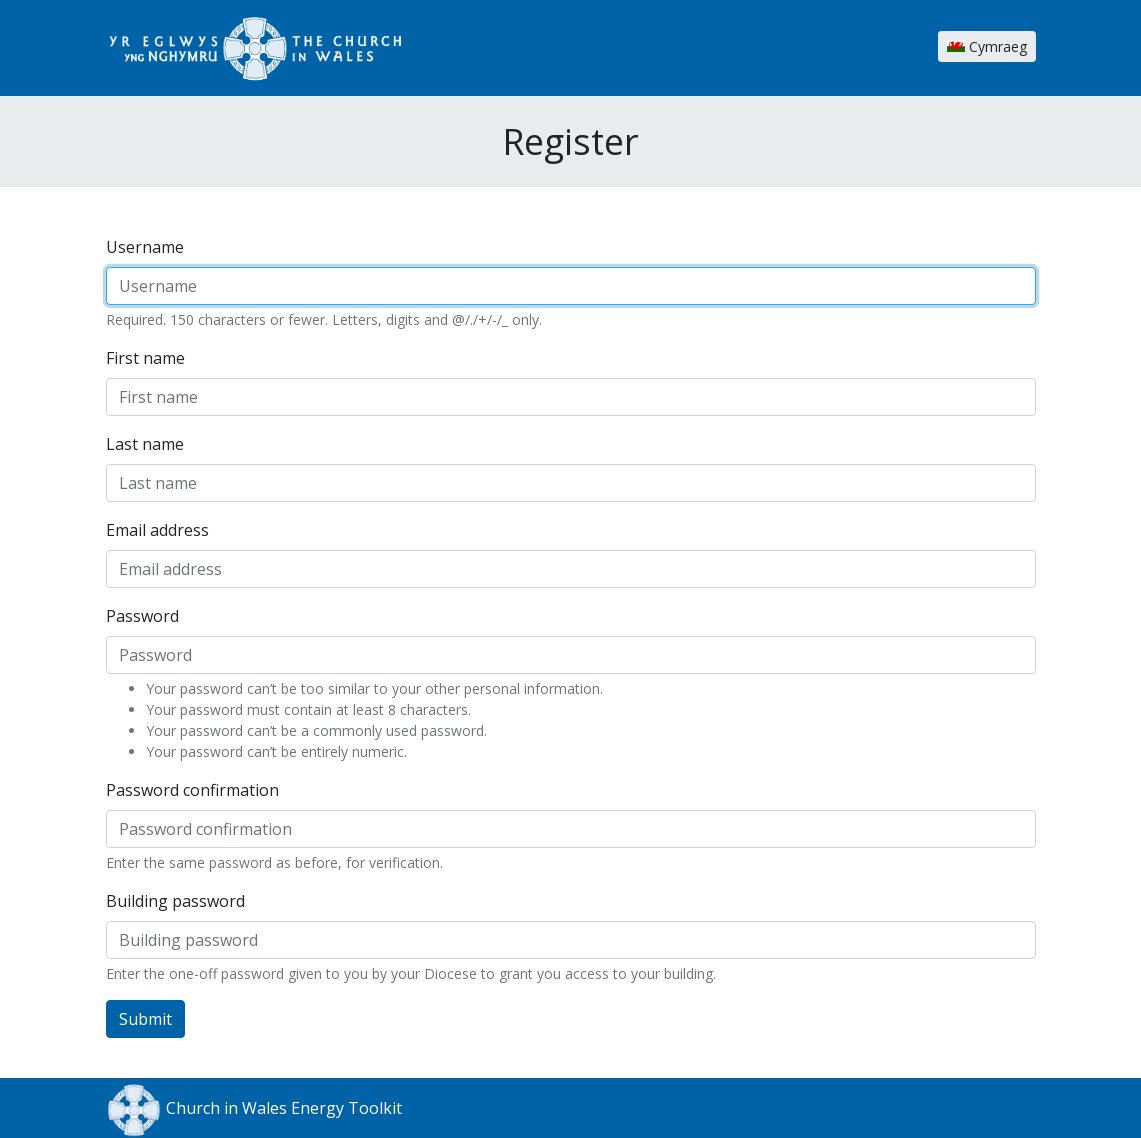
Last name (145, 444)
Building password (175, 901)
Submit (145, 1019)
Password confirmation (192, 790)
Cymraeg (987, 46)
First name (145, 358)
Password (142, 616)
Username (145, 247)
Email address (157, 530)
